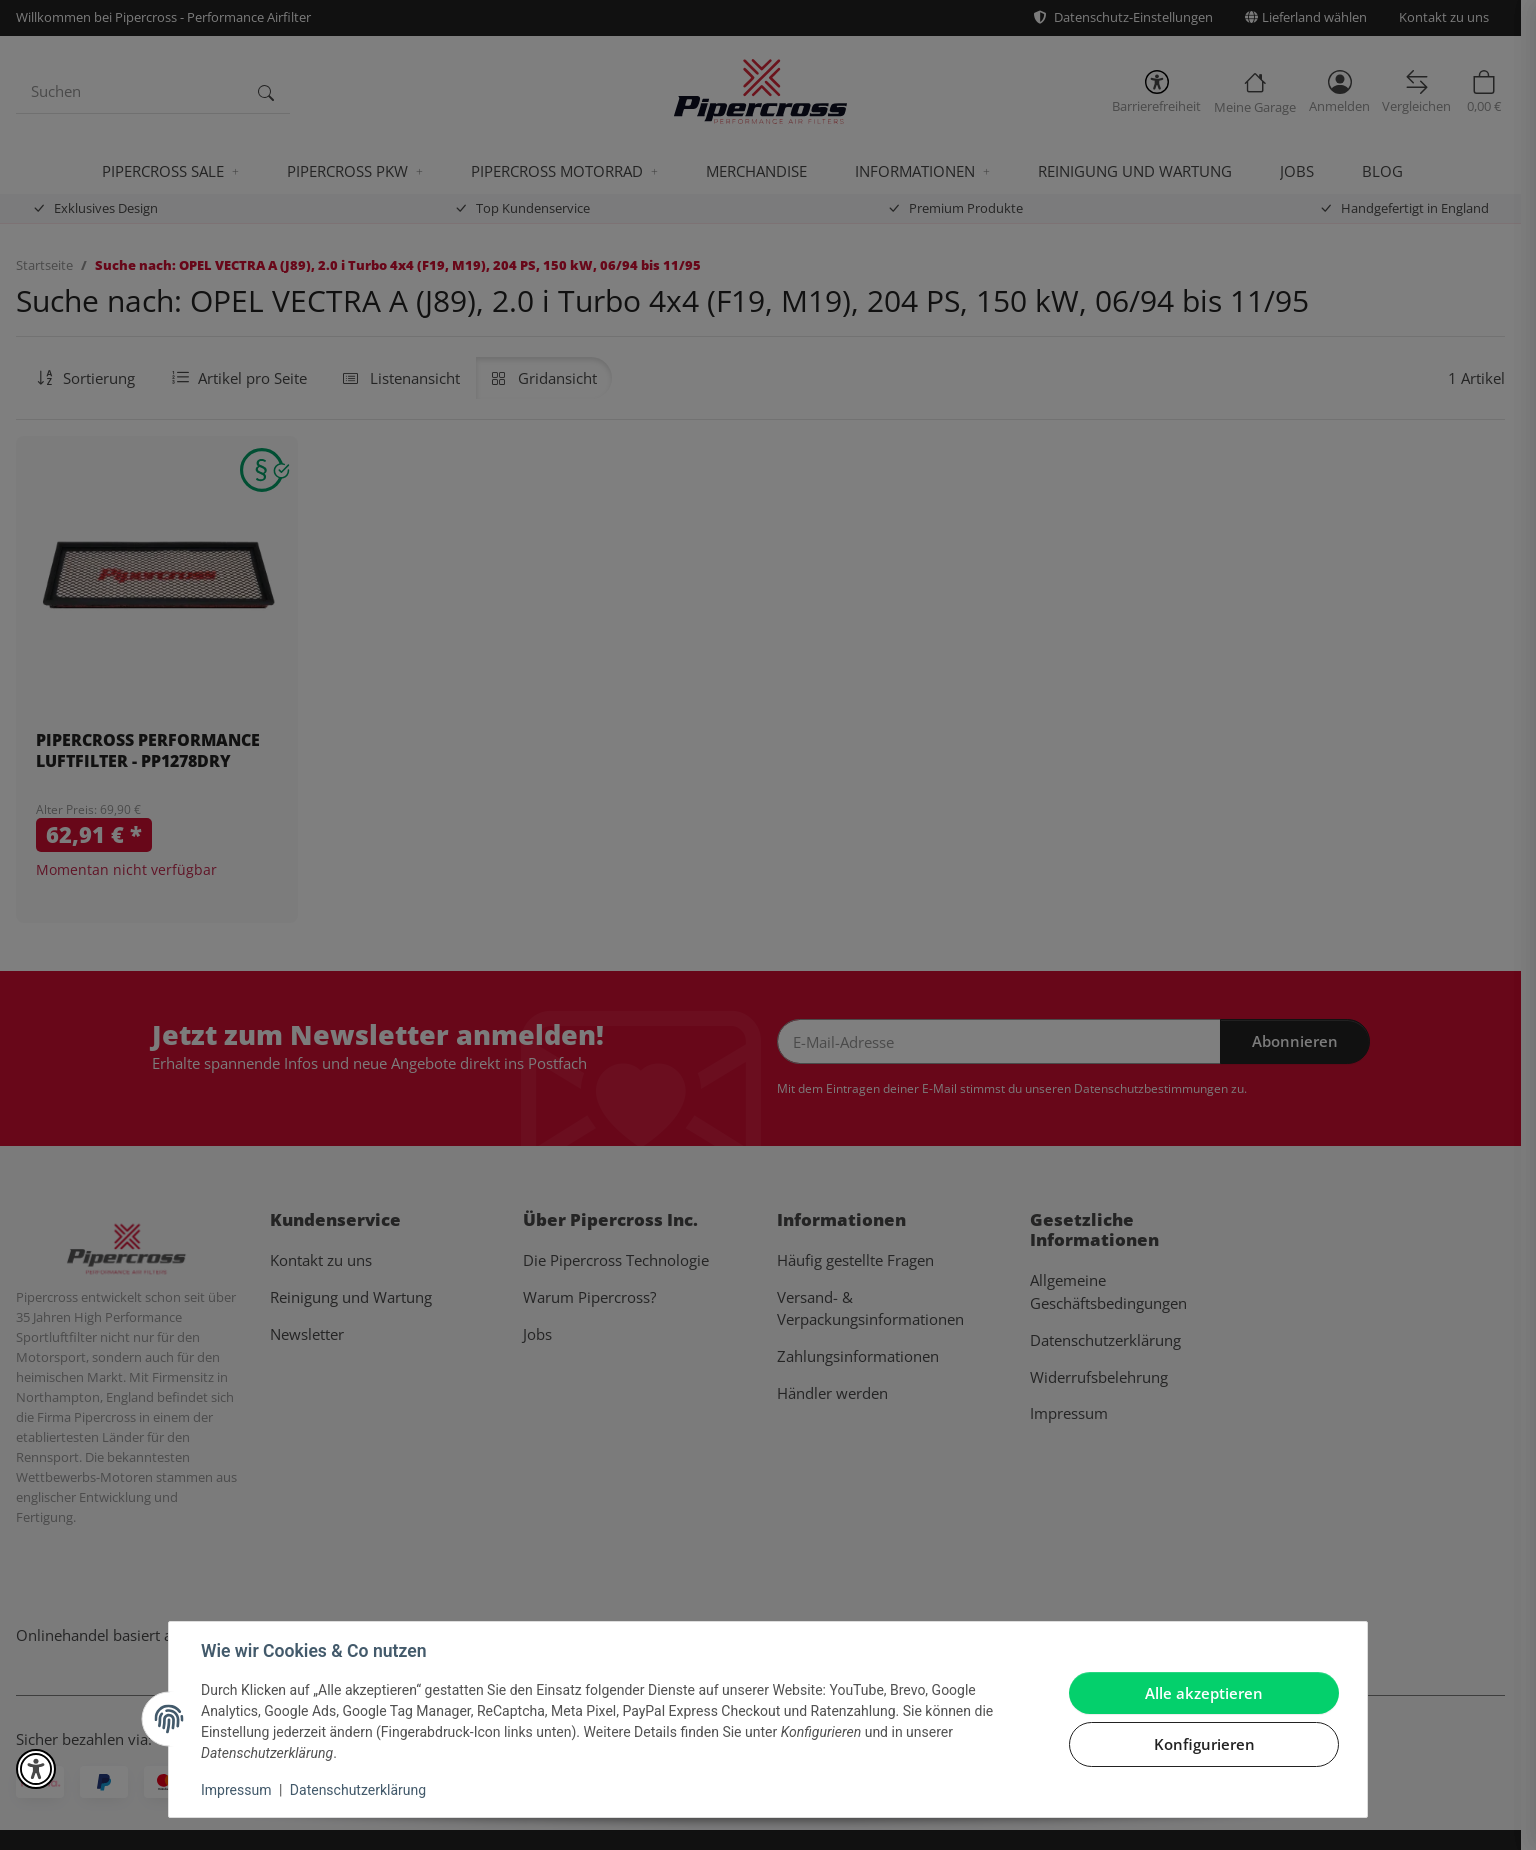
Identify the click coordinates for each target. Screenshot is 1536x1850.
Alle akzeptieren (1204, 1693)
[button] (36, 1769)
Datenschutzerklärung (358, 1790)
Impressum (236, 1790)
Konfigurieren (1204, 1744)
